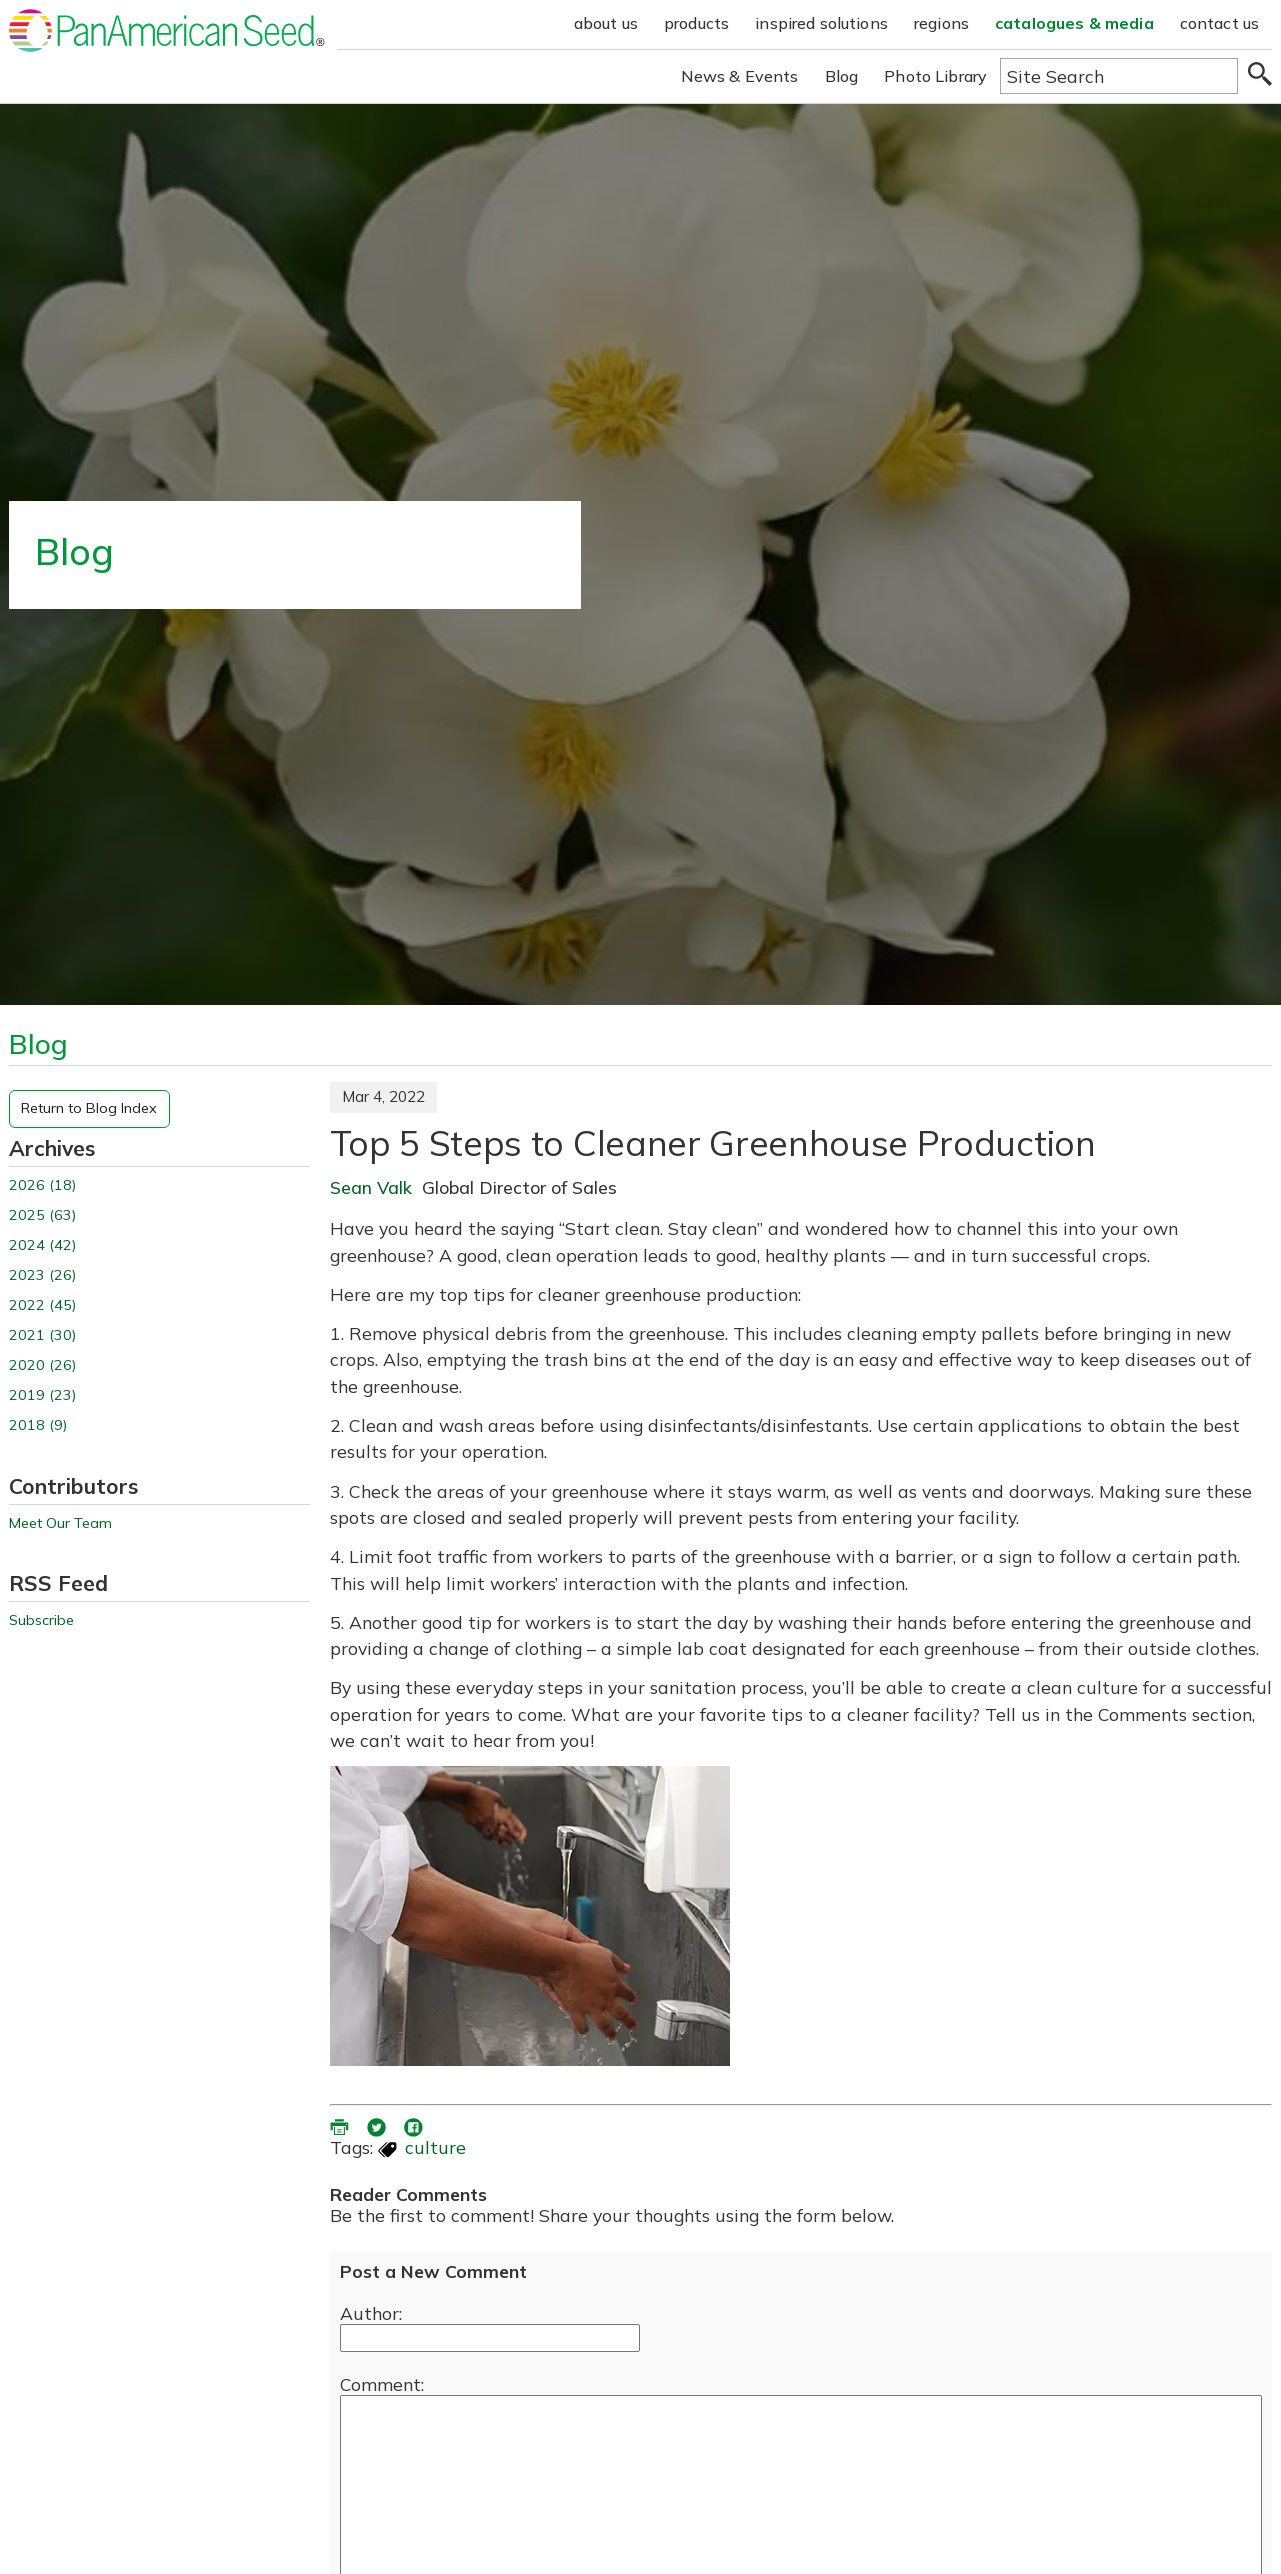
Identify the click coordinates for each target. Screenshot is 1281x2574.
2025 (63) (42, 1215)
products (696, 23)
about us (606, 23)
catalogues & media (1074, 23)
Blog (842, 76)
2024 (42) (42, 1245)
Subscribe (41, 1620)
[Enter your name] (490, 2338)
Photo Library (935, 76)
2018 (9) (38, 1425)
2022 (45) (42, 1305)
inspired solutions (821, 23)
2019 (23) (42, 1395)
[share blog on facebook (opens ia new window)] (415, 2125)
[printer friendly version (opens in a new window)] (341, 2125)
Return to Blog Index (89, 1108)
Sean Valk (371, 1187)
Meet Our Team (60, 1523)
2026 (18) (42, 1185)
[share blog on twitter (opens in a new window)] (378, 2125)
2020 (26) (42, 1365)
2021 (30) (42, 1335)
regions (941, 23)
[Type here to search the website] (1119, 76)
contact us (1220, 23)
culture (435, 2147)
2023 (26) (42, 1275)
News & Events (740, 76)
